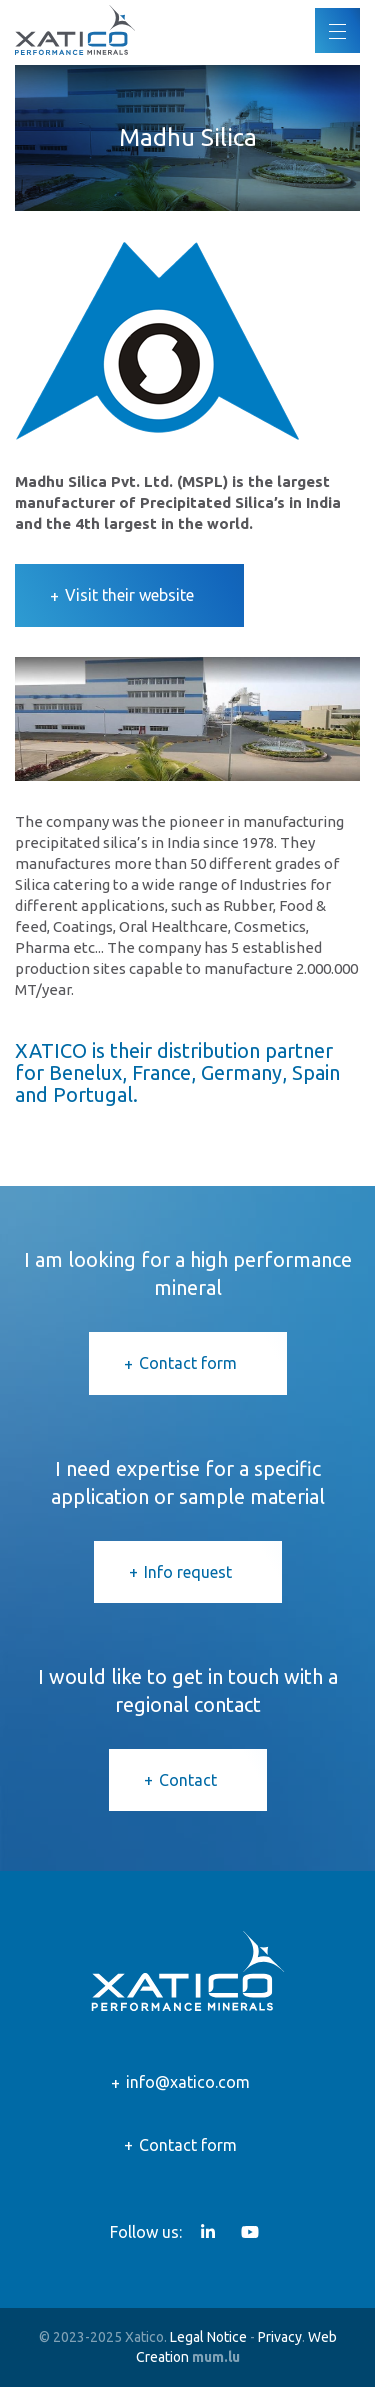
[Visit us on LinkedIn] (208, 2232)
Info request (188, 1572)
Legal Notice (208, 2337)
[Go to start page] (75, 30)
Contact (188, 1780)
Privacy (280, 2337)
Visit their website (129, 595)
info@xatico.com (188, 2082)
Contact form (188, 1363)
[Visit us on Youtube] (250, 2232)
